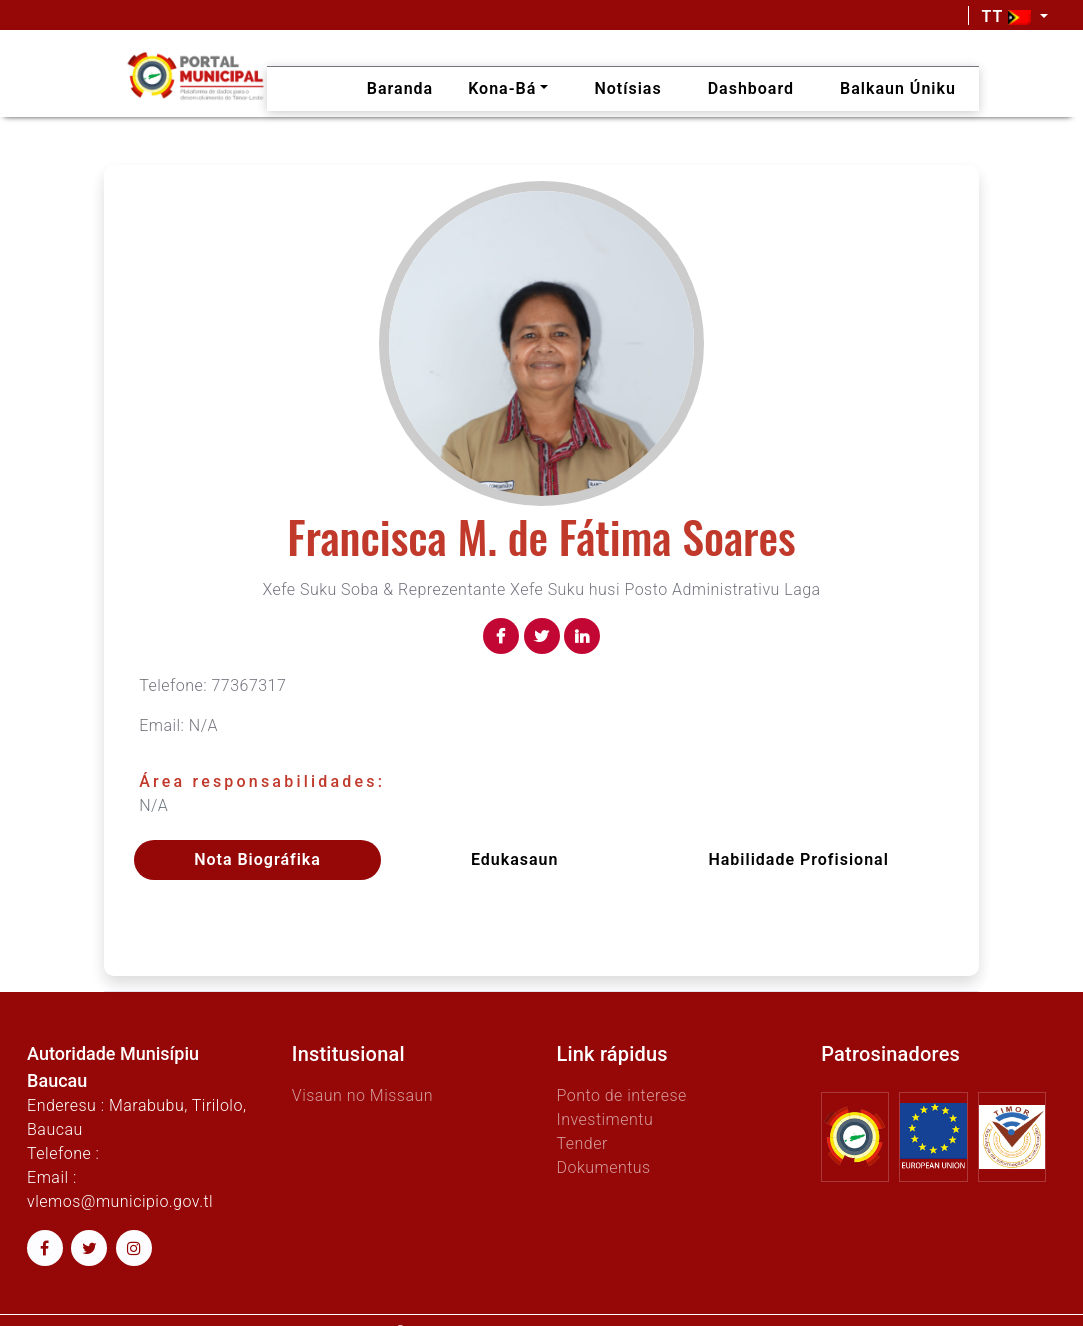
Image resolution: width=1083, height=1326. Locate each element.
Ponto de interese (621, 1095)
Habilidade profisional (798, 859)
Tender (581, 1143)
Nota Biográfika (257, 859)
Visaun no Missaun (362, 1095)
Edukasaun (515, 859)
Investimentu (604, 1119)
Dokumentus (603, 1167)
